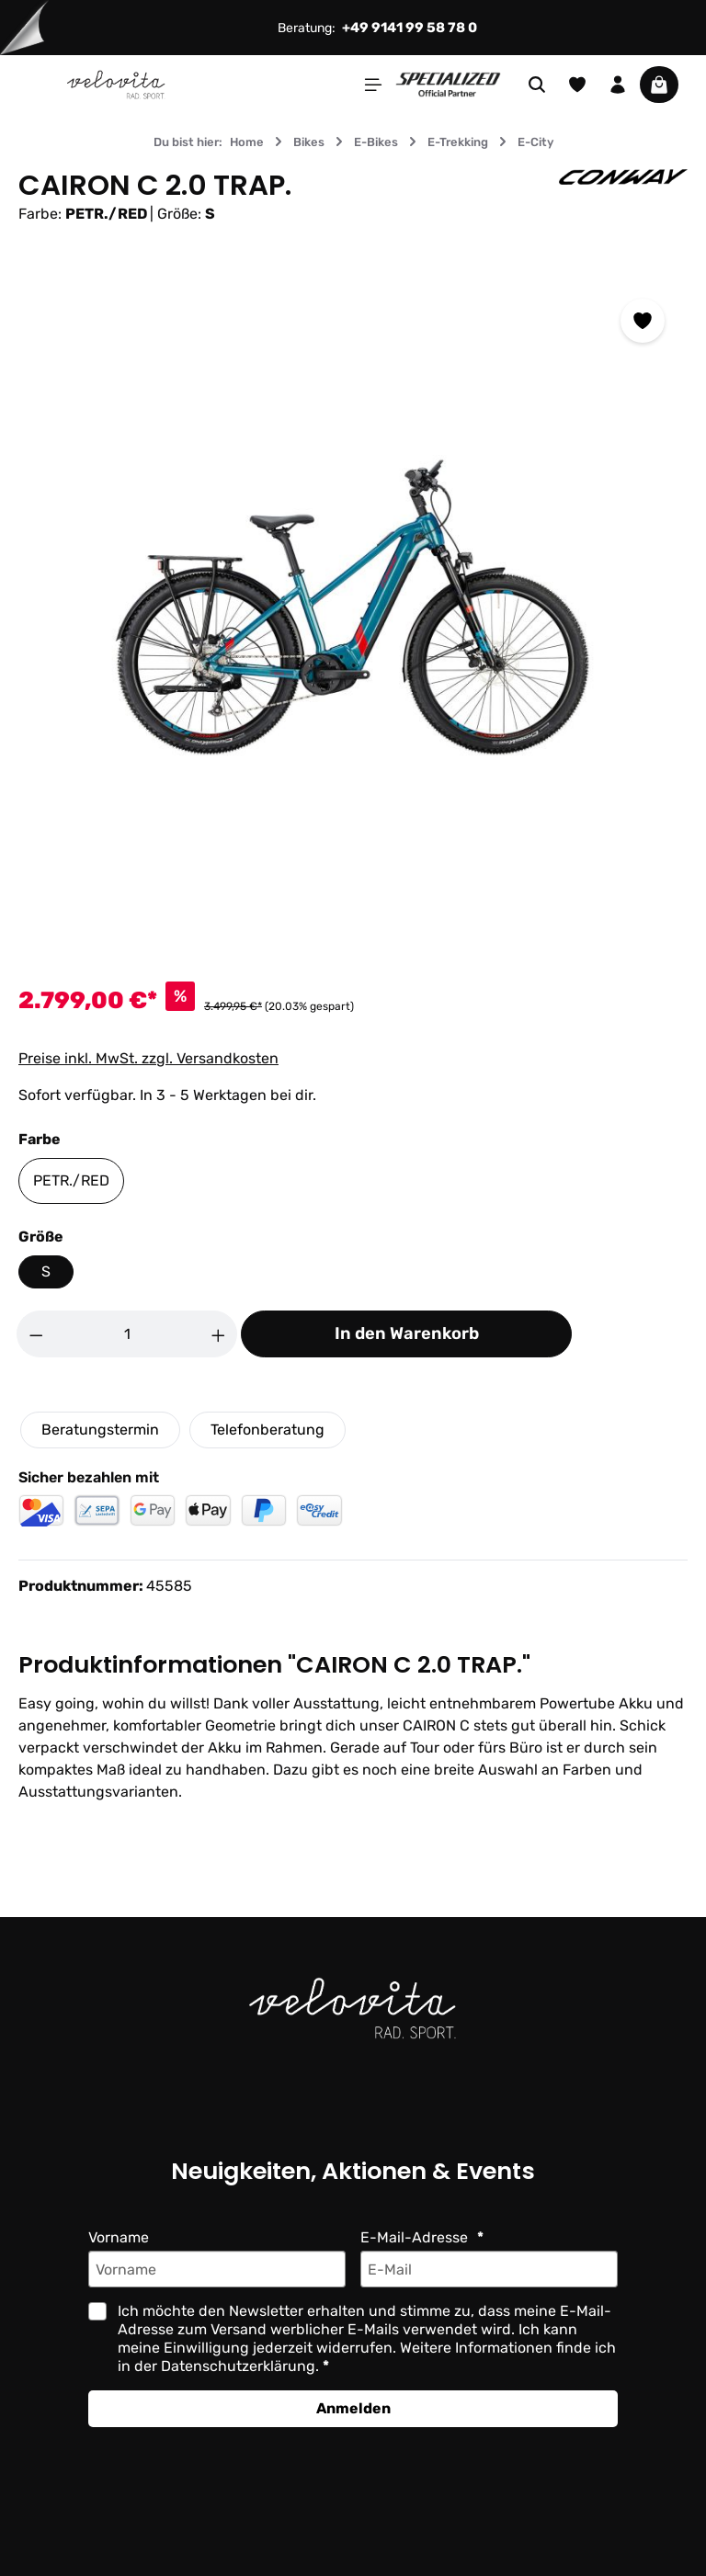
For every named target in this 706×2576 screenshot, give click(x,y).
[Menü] (373, 84)
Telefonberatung (268, 1429)
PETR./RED (71, 1180)
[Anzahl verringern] (36, 1334)
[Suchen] (536, 84)
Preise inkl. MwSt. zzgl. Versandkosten (148, 1058)
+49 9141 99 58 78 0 (409, 27)
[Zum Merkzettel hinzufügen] (643, 321)
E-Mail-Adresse (416, 2237)
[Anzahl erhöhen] (218, 1334)
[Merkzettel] (577, 84)
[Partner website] (448, 83)
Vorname (118, 2237)
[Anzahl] (127, 1334)
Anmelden (353, 2408)
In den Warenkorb (407, 1333)
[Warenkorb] (659, 84)
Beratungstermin (100, 1429)
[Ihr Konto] (617, 84)
